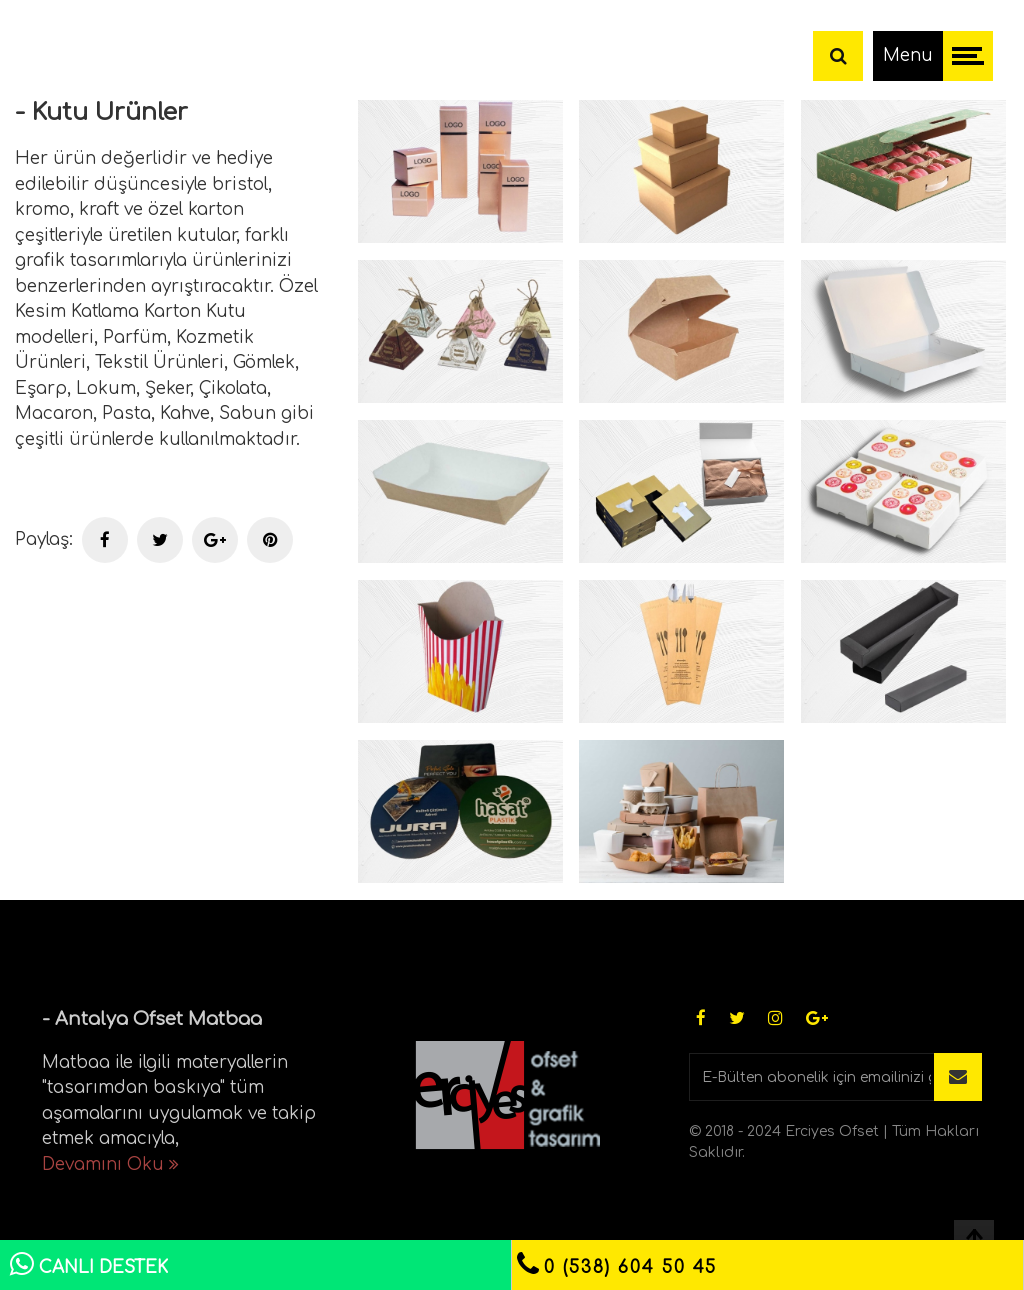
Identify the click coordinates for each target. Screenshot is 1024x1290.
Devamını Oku (110, 1164)
